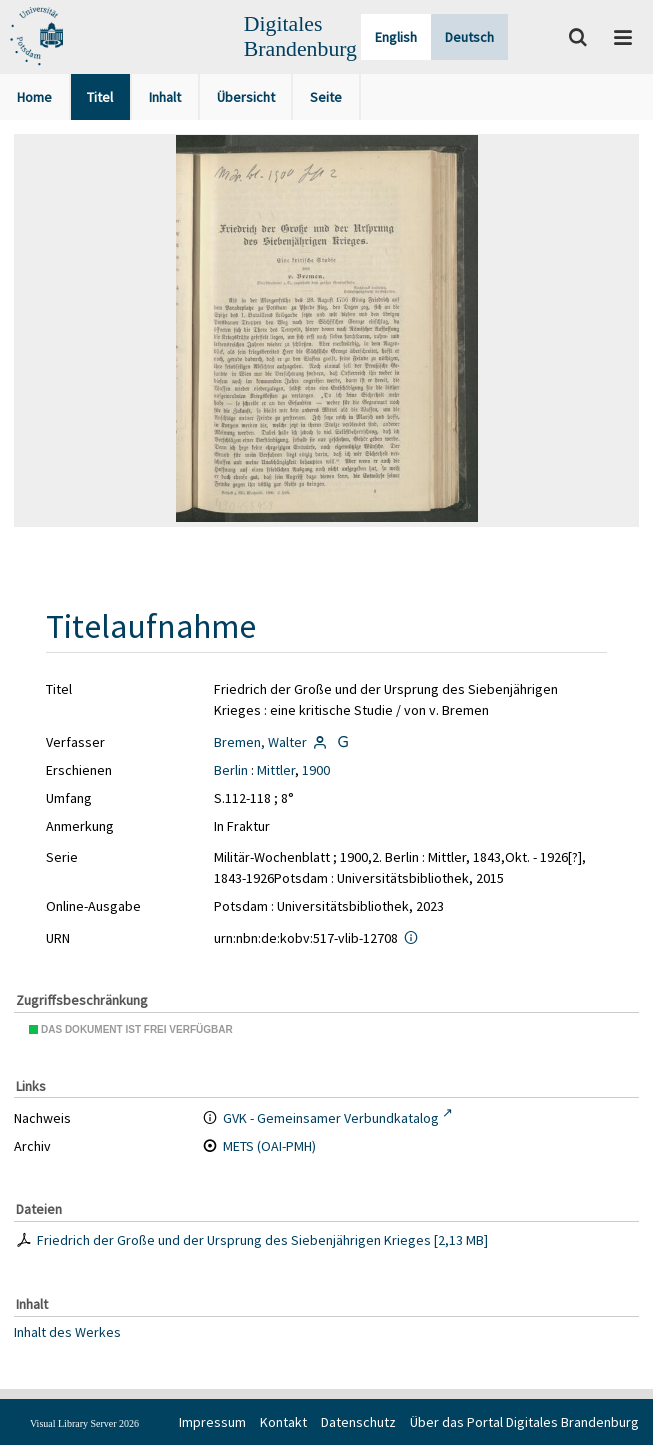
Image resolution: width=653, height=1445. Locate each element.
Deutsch (469, 37)
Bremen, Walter (260, 742)
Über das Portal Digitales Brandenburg (524, 1422)
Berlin (231, 770)
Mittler (276, 770)
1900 (316, 770)
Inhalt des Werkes (67, 1331)
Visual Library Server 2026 (84, 1423)
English (396, 37)
